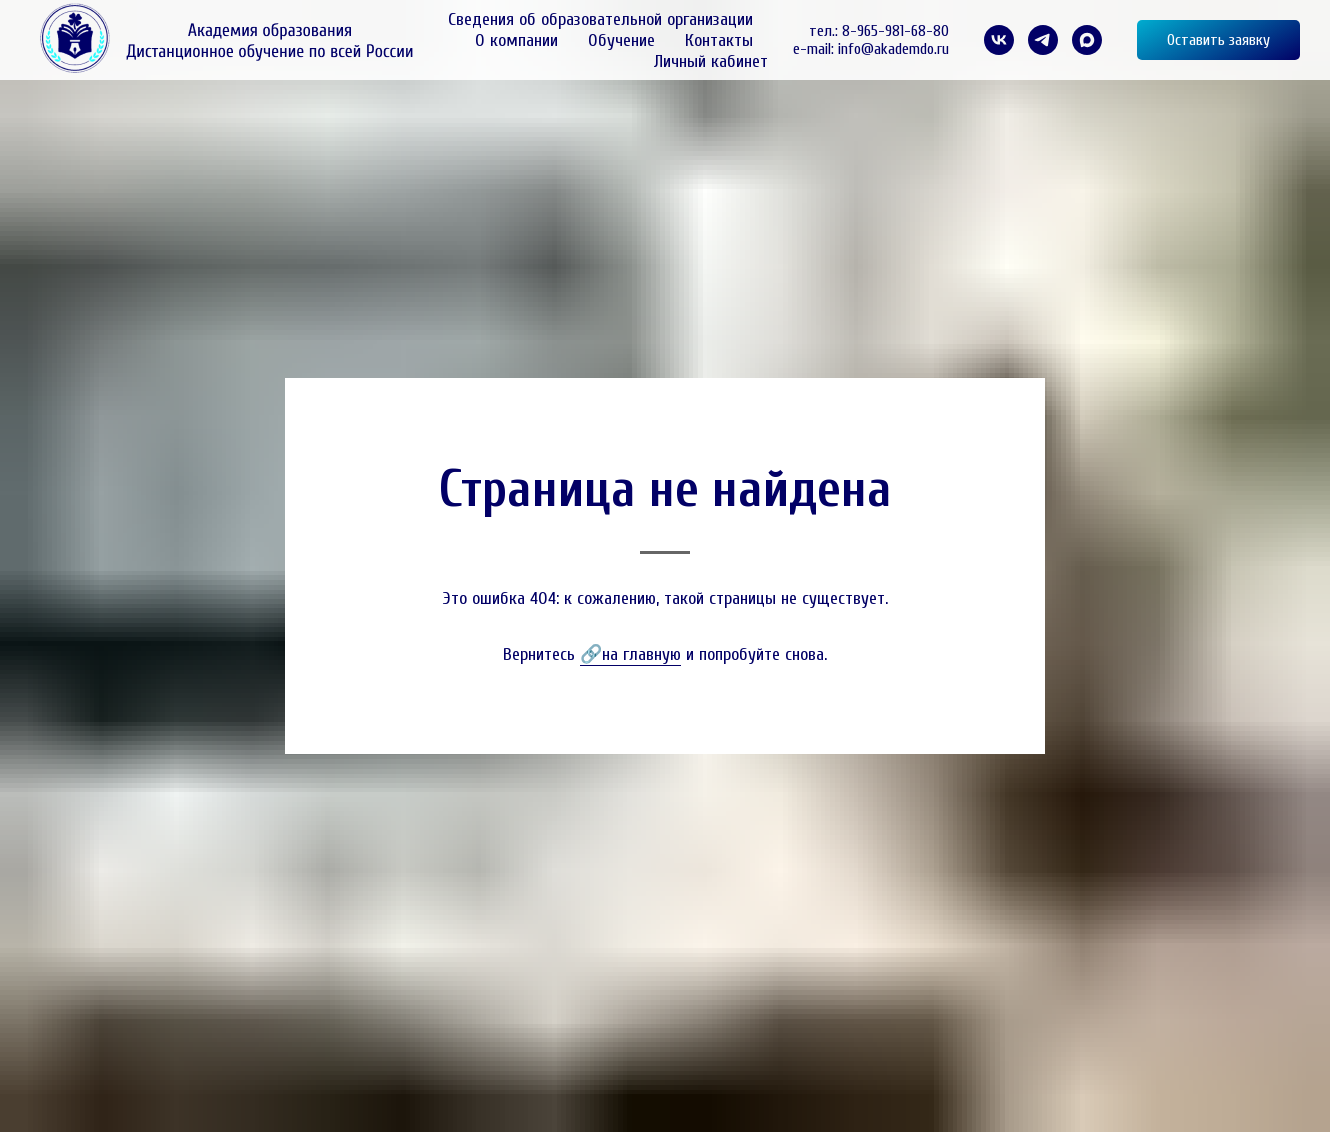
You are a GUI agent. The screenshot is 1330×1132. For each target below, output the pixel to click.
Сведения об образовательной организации (600, 19)
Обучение (621, 40)
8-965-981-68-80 (895, 31)
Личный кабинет (711, 61)
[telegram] (1043, 40)
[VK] (999, 40)
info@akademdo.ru (893, 49)
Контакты (719, 40)
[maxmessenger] (1087, 40)
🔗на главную (630, 654)
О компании (516, 40)
